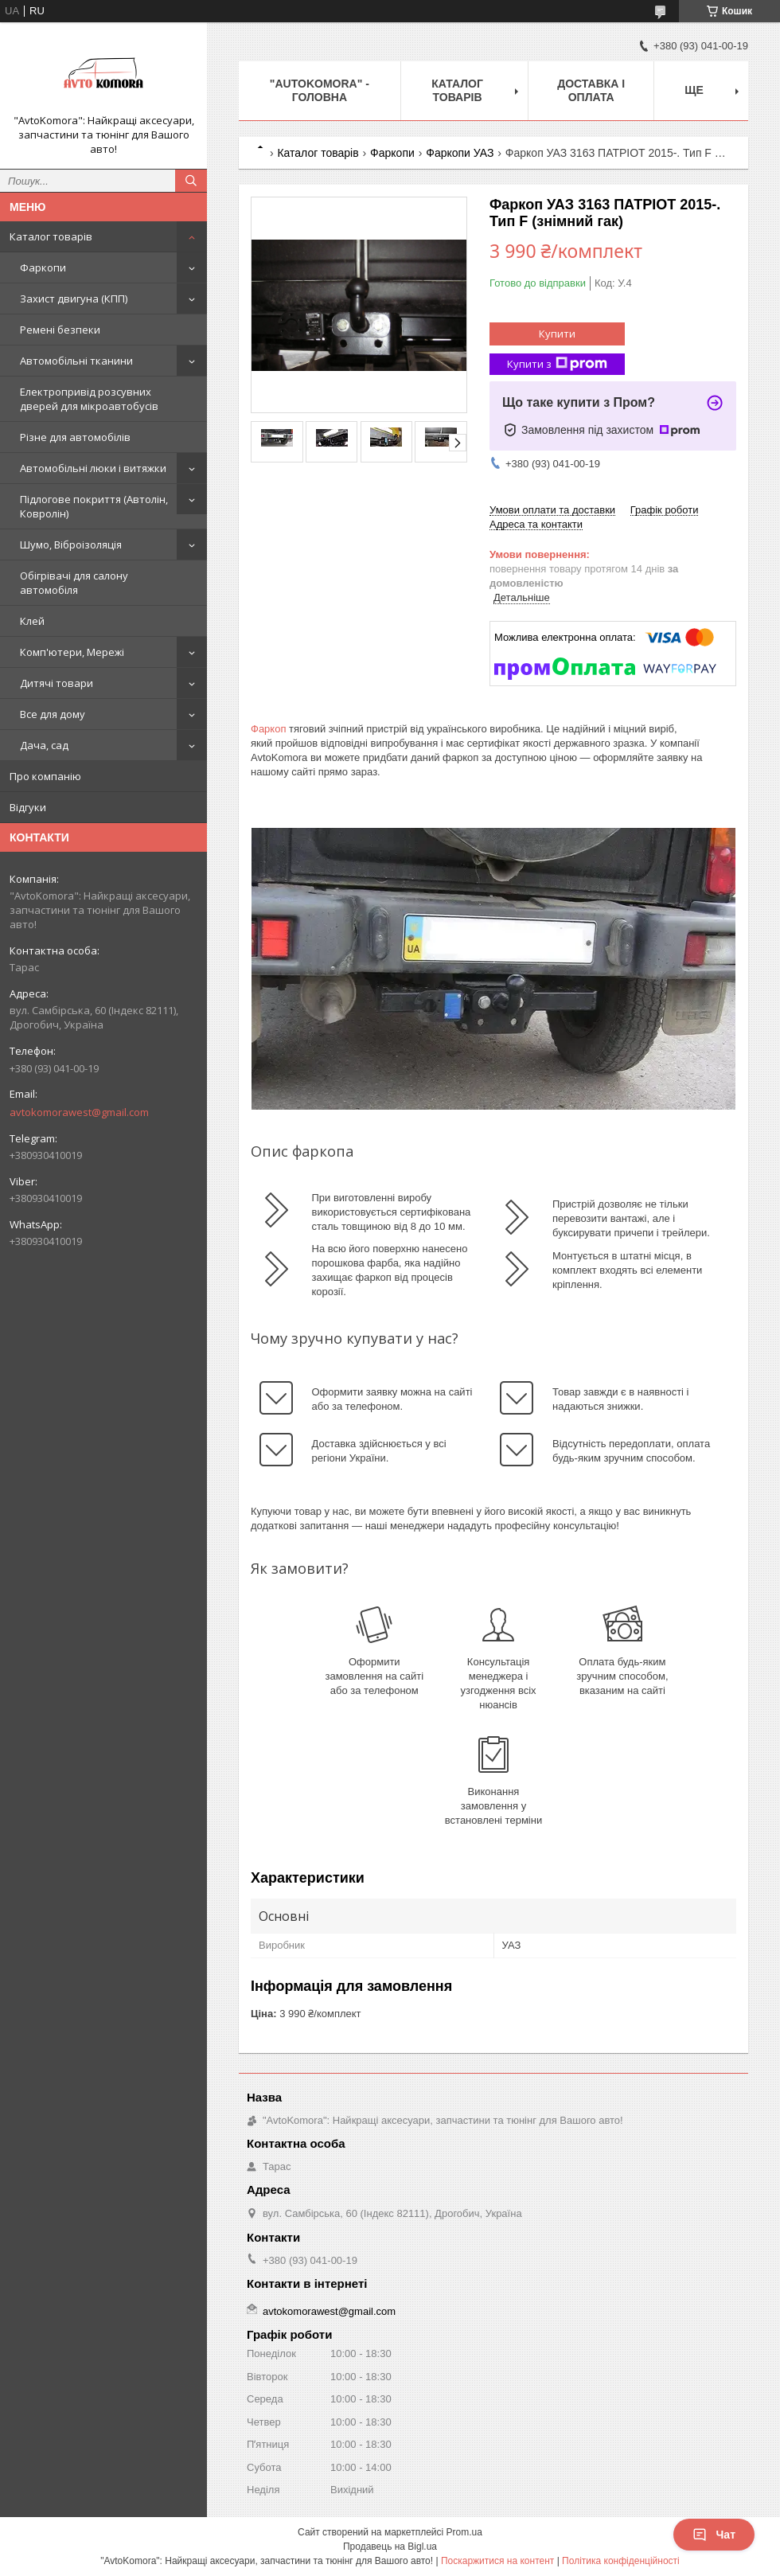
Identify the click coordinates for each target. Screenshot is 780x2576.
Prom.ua (464, 2532)
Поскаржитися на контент (497, 2560)
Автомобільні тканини (76, 360)
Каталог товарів (51, 236)
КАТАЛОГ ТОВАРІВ (457, 90)
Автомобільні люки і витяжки (93, 468)
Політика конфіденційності (621, 2560)
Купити (557, 333)
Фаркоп (268, 729)
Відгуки (28, 807)
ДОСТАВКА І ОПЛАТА (591, 90)
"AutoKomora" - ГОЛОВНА (319, 90)
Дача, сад (44, 745)
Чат (713, 2534)
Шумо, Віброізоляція (71, 544)
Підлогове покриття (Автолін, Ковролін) (94, 506)
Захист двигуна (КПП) (73, 298)
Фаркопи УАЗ (459, 152)
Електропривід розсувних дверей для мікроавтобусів (89, 398)
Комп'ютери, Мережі (72, 652)
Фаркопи (43, 267)
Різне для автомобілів (75, 437)
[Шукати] (191, 181)
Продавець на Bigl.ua (390, 2546)
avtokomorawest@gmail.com (79, 1112)
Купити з (557, 364)
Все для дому (52, 714)
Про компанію (45, 776)
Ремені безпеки (60, 329)
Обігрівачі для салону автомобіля (74, 582)
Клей (32, 621)
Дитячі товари (56, 683)
